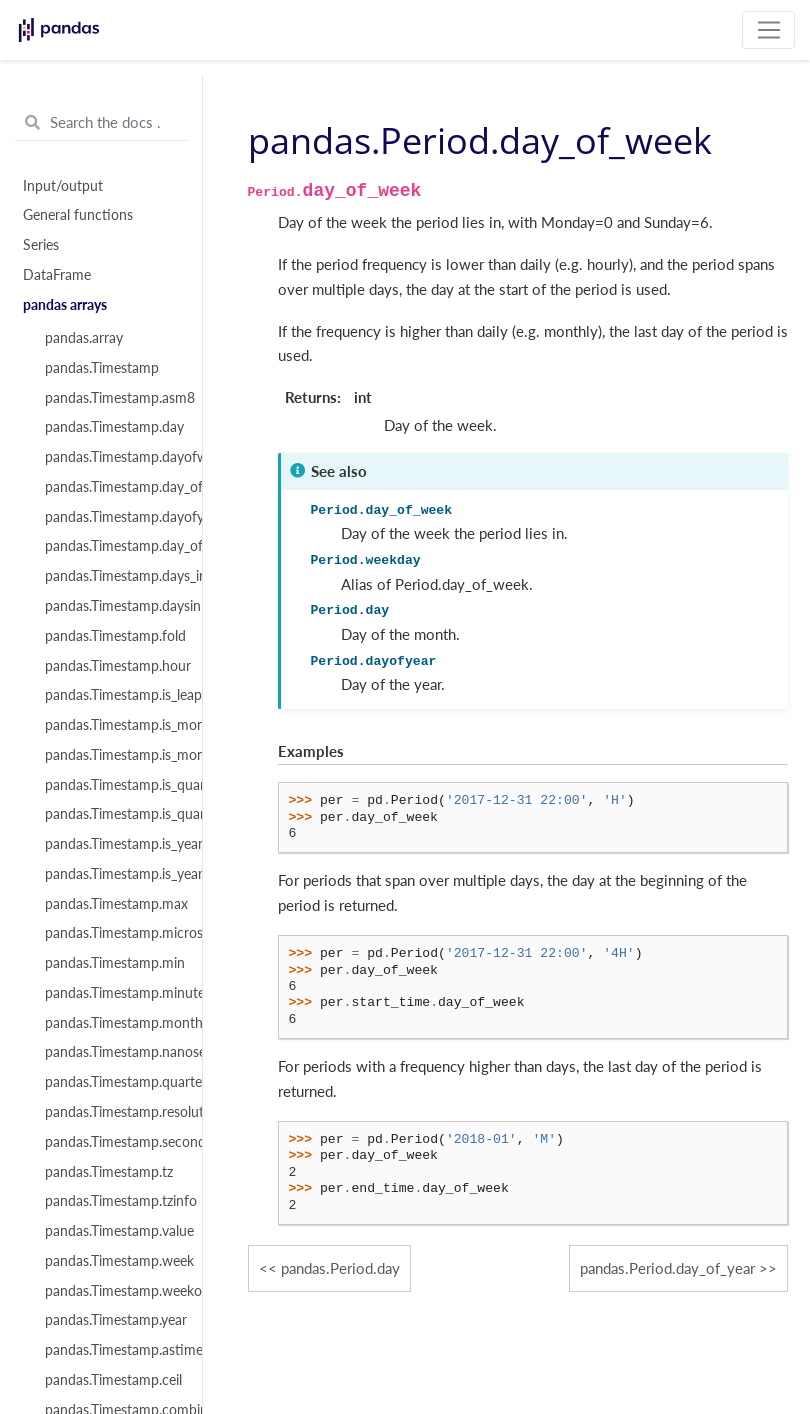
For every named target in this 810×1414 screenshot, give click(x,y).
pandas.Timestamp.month (112, 1023)
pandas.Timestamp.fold (112, 636)
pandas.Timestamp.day (112, 427)
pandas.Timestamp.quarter (112, 1082)
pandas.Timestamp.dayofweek (112, 457)
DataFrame (57, 275)
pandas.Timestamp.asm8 (112, 398)
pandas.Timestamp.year (112, 1320)
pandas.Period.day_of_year (667, 1268)
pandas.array (84, 338)
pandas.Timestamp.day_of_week (112, 487)
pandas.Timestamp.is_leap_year (112, 695)
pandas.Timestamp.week (112, 1261)
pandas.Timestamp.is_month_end (112, 725)
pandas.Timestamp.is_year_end (112, 844)
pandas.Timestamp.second (112, 1142)
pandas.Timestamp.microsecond (112, 933)
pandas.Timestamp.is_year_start (112, 874)
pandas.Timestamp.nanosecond (112, 1052)
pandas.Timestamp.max (112, 904)
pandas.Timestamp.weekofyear (112, 1291)
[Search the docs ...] (101, 123)
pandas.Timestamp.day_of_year (112, 546)
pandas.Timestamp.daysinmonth (112, 606)
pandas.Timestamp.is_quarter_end (112, 785)
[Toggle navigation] (768, 30)
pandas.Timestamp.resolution (112, 1112)
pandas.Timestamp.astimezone (112, 1350)
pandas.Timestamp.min (112, 963)
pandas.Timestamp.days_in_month (112, 576)
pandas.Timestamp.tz (109, 1172)
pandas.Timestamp (102, 368)
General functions (78, 215)
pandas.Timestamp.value (112, 1231)
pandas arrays (65, 305)
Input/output (63, 186)
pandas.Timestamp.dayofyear (112, 517)
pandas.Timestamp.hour (112, 666)
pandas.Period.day (340, 1268)
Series (41, 245)
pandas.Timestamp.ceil (112, 1380)
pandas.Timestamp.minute (112, 993)
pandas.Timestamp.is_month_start (112, 755)
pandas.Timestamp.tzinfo (112, 1201)
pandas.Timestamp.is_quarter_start (112, 814)
